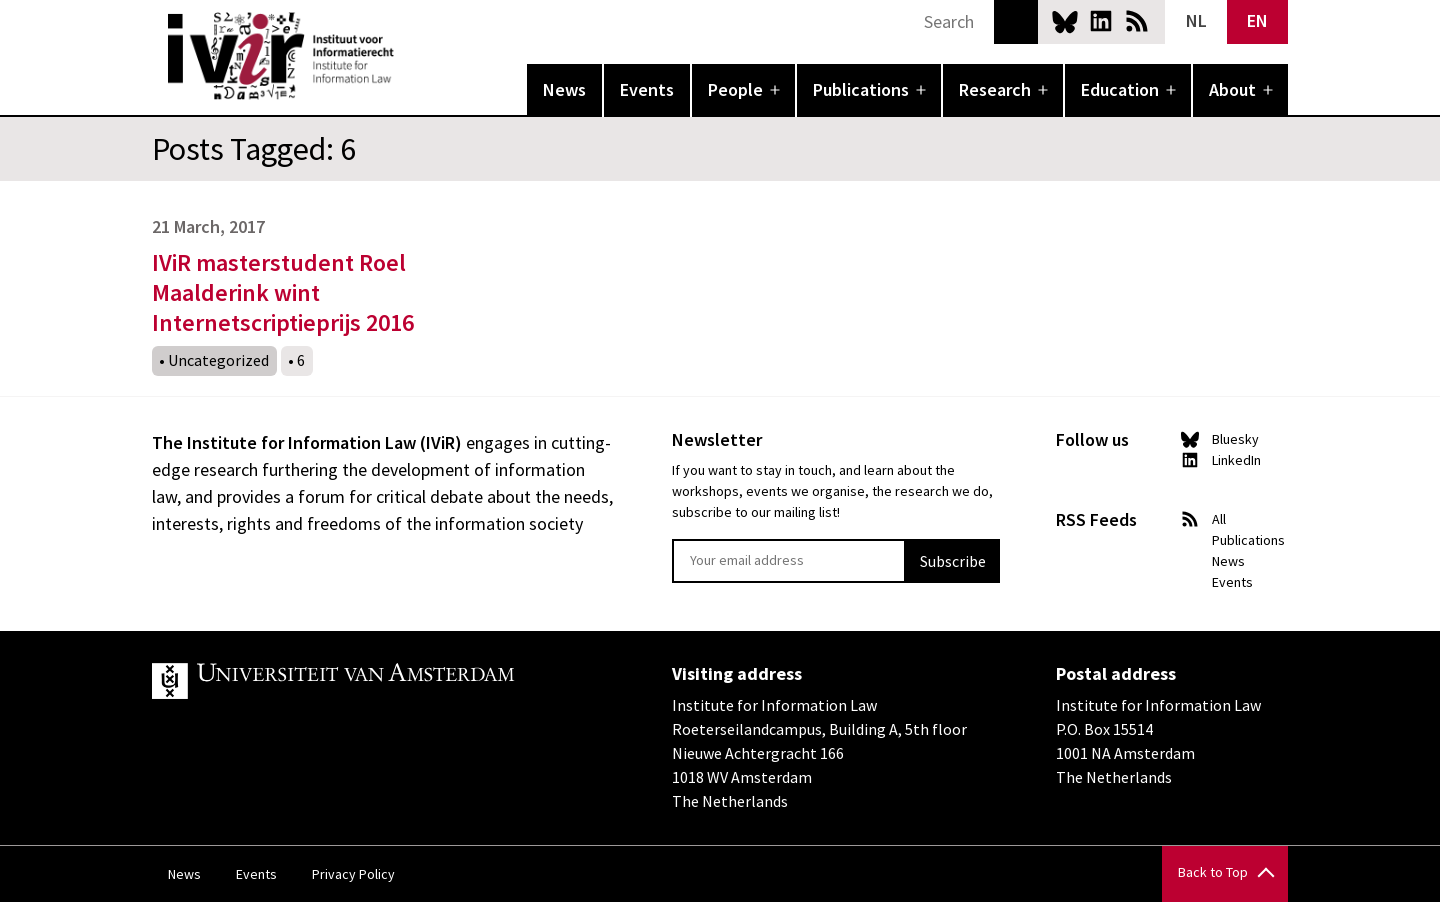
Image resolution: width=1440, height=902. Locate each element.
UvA (384, 681)
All (1219, 519)
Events (647, 89)
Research (995, 89)
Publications (861, 89)
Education (1120, 89)
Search (1016, 22)
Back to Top (1213, 872)
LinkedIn (1101, 21)
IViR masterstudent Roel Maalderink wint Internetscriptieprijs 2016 (283, 292)
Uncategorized (218, 360)
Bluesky (1065, 21)
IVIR (408, 56)
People (735, 89)
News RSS (1137, 21)
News (564, 89)
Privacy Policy (353, 874)
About (1232, 89)
